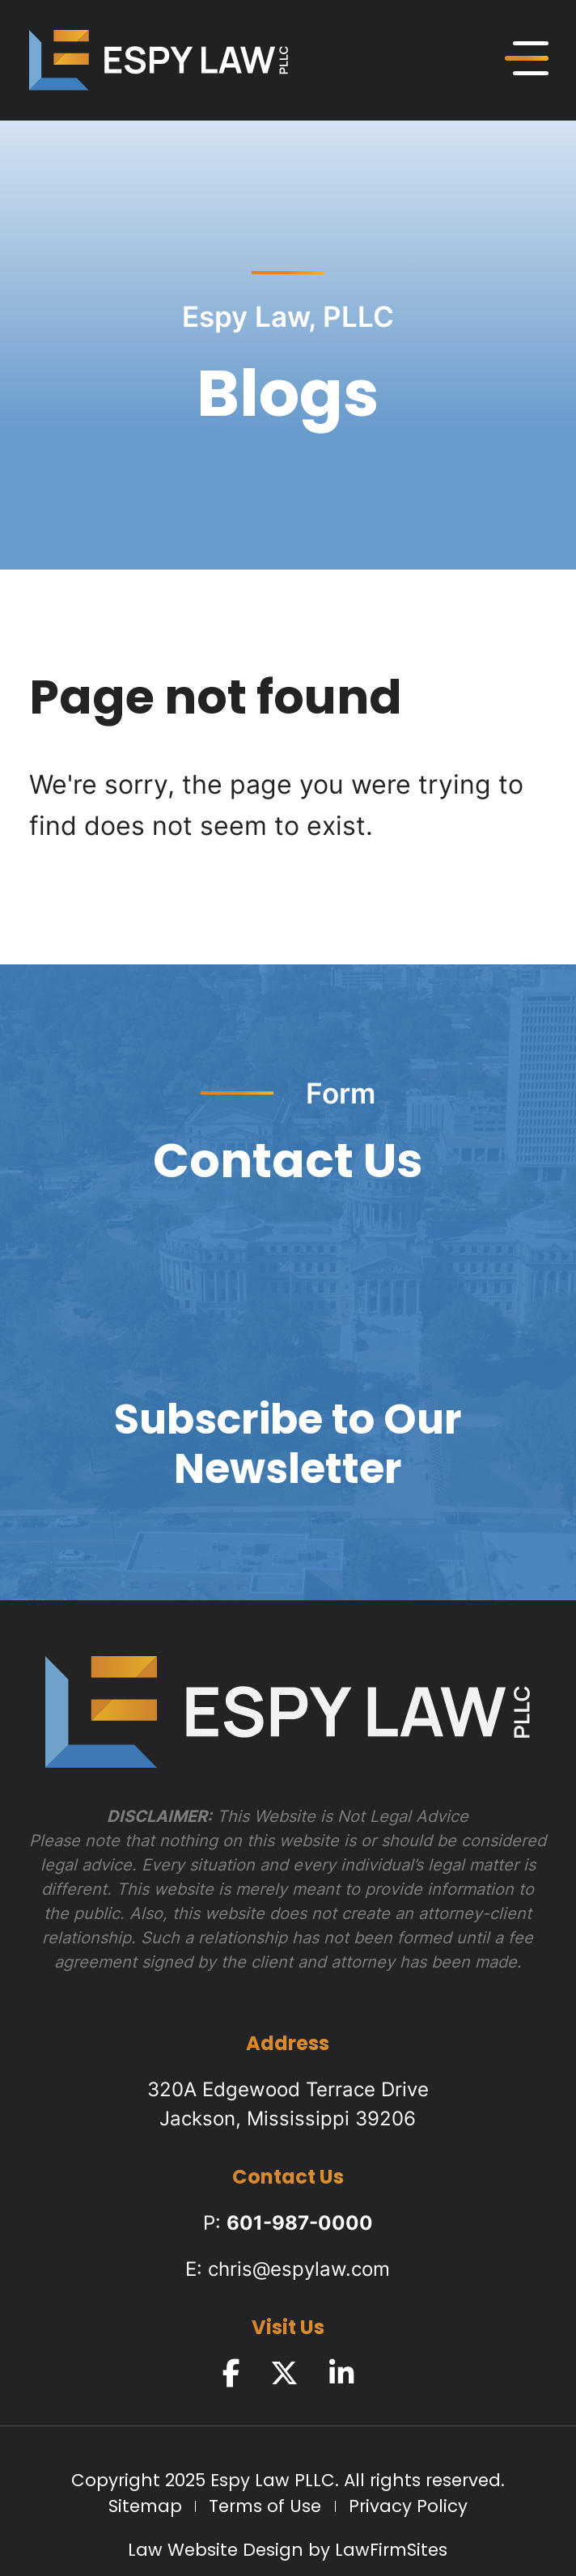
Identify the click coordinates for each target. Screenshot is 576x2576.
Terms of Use (265, 2507)
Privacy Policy (408, 2507)
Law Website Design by (229, 2551)
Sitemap (145, 2507)
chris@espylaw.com (299, 2268)
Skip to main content (0, 0)
